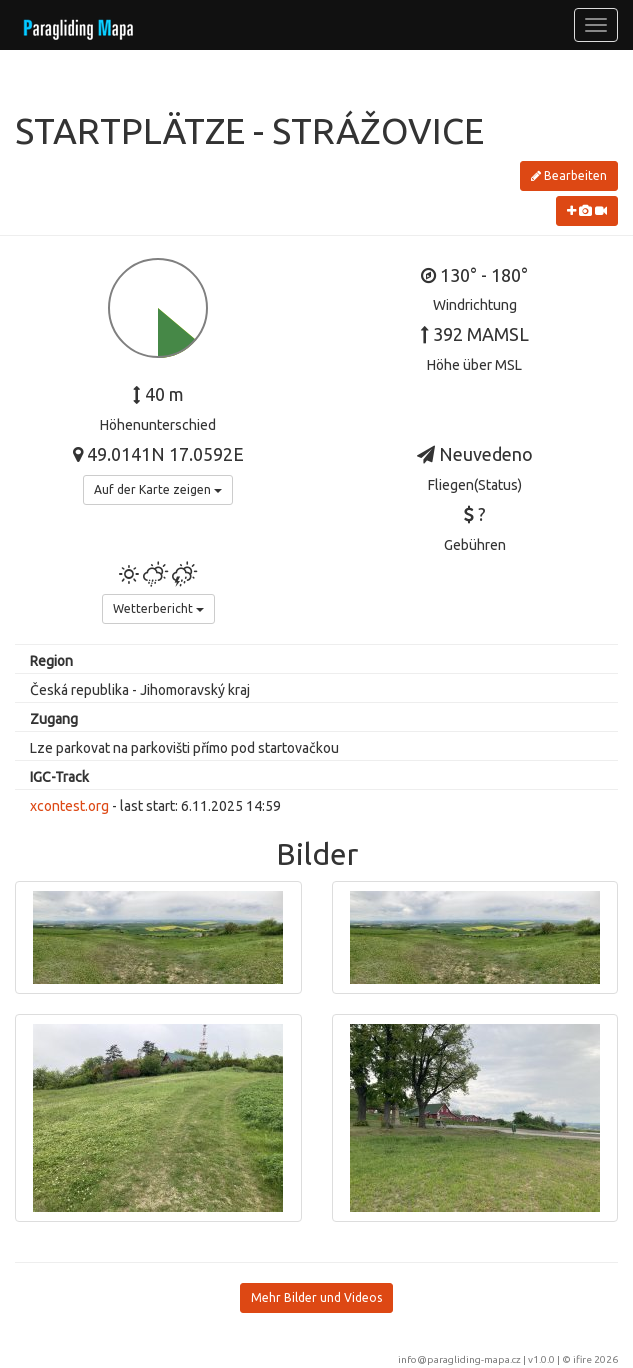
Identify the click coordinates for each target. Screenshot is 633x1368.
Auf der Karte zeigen (158, 489)
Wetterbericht (158, 608)
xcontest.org (69, 806)
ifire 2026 (595, 1359)
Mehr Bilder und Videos (316, 1297)
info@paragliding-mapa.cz (459, 1359)
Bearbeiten (569, 175)
